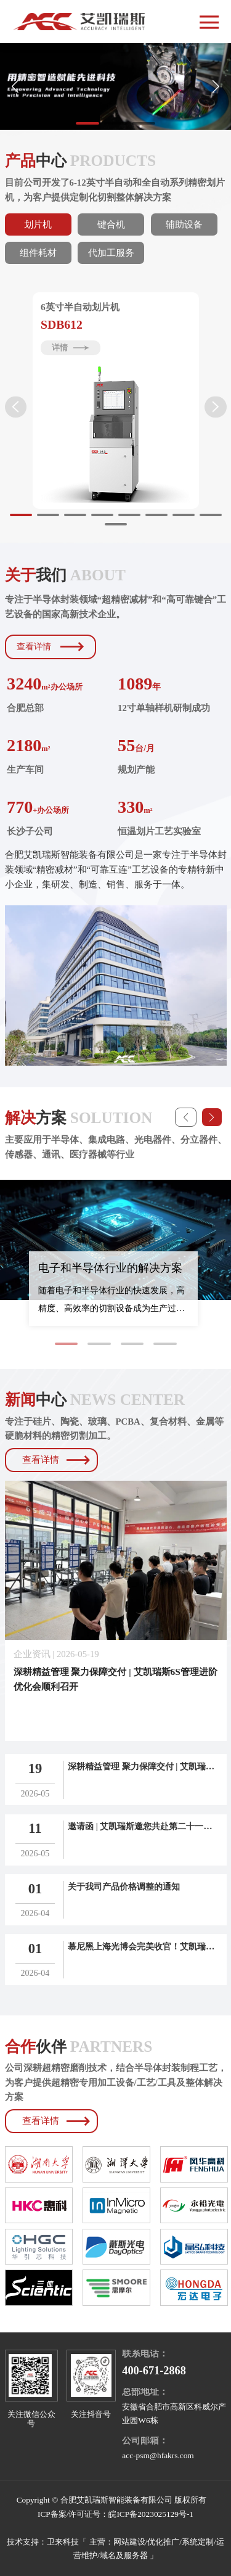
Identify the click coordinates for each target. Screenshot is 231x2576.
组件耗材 (38, 252)
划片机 (38, 224)
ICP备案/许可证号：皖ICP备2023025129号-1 (115, 2514)
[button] (216, 87)
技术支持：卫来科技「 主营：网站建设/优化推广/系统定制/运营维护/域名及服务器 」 (115, 2549)
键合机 (111, 224)
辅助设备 (184, 224)
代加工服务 (111, 252)
